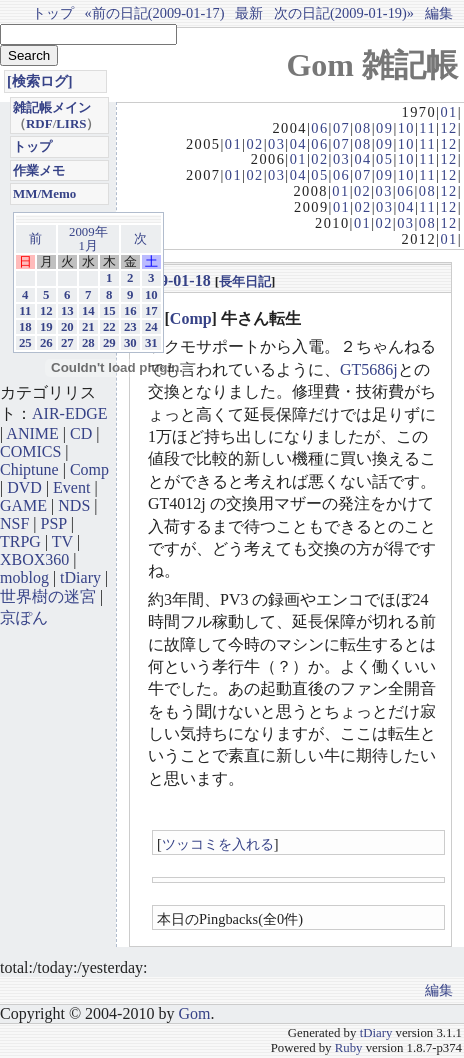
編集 (439, 13)
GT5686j (369, 369)
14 (88, 311)
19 (46, 327)
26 (46, 343)
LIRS (71, 123)
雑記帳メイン (52, 107)
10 (406, 128)
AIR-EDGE (70, 413)
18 (25, 327)
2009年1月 (88, 239)
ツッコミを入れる (218, 844)
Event (71, 487)
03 (276, 144)
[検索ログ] (40, 81)
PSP (54, 523)
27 (67, 343)
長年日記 (245, 281)
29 (109, 343)
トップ (53, 13)
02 (254, 144)
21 (88, 327)
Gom (194, 1013)
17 (151, 311)
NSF (14, 523)
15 (109, 311)
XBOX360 (34, 559)
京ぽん (24, 617)
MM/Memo (44, 193)
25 (25, 343)
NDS (74, 505)
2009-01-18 (173, 280)
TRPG (20, 541)
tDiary (80, 577)
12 (448, 128)
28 (88, 343)
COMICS (30, 451)
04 (298, 144)
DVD (24, 487)
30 (130, 343)
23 (130, 327)
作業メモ (39, 170)
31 (151, 343)
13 (67, 311)
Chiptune (29, 469)
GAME (23, 505)
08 (362, 128)
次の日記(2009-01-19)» (344, 13)
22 (109, 327)
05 (384, 159)
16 (130, 311)
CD (81, 433)
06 (319, 128)
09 (384, 128)
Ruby (349, 1048)
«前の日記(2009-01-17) (155, 13)
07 (341, 128)
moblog (24, 577)
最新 (249, 13)
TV (62, 541)
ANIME (32, 433)
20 (67, 327)
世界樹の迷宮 (48, 596)
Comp (191, 318)
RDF (39, 123)
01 (448, 112)
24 (151, 327)
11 (427, 128)
